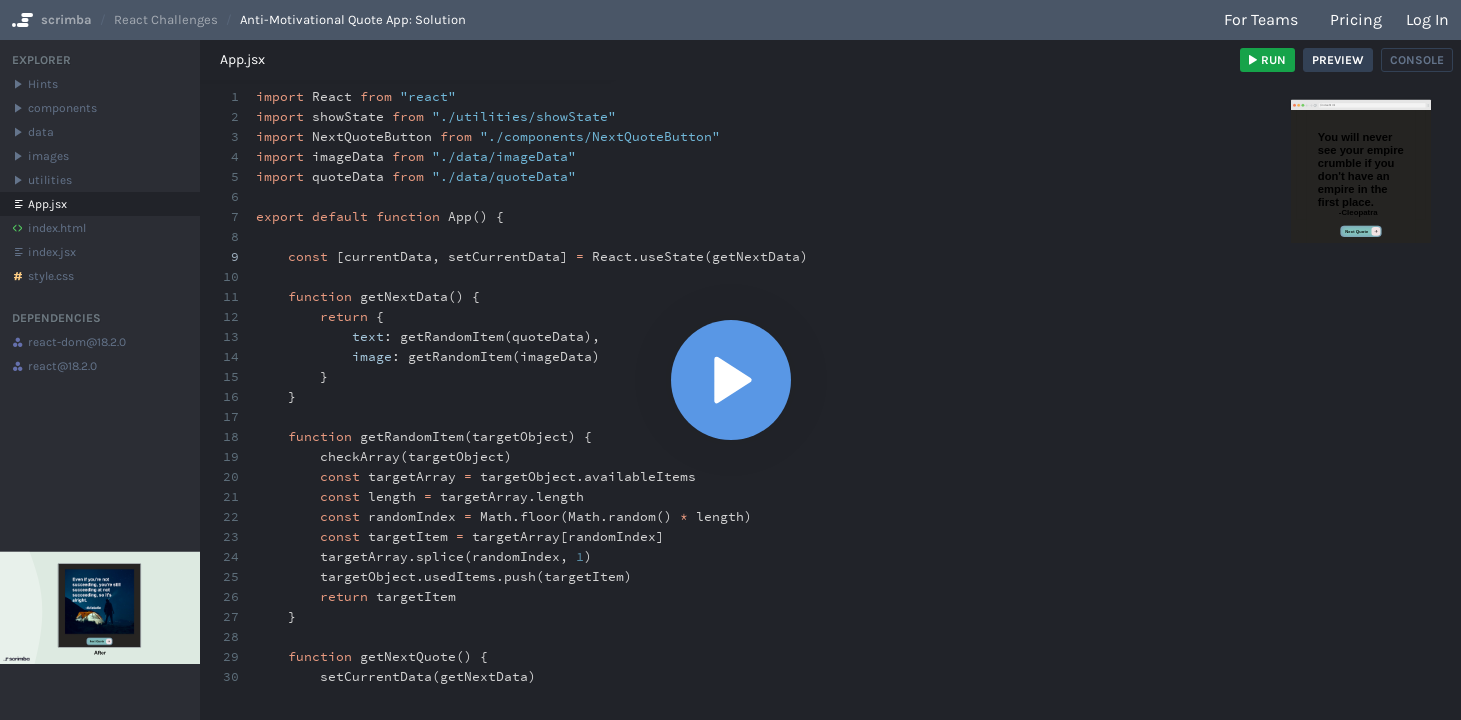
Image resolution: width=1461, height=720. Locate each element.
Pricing (1356, 19)
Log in (1427, 19)
